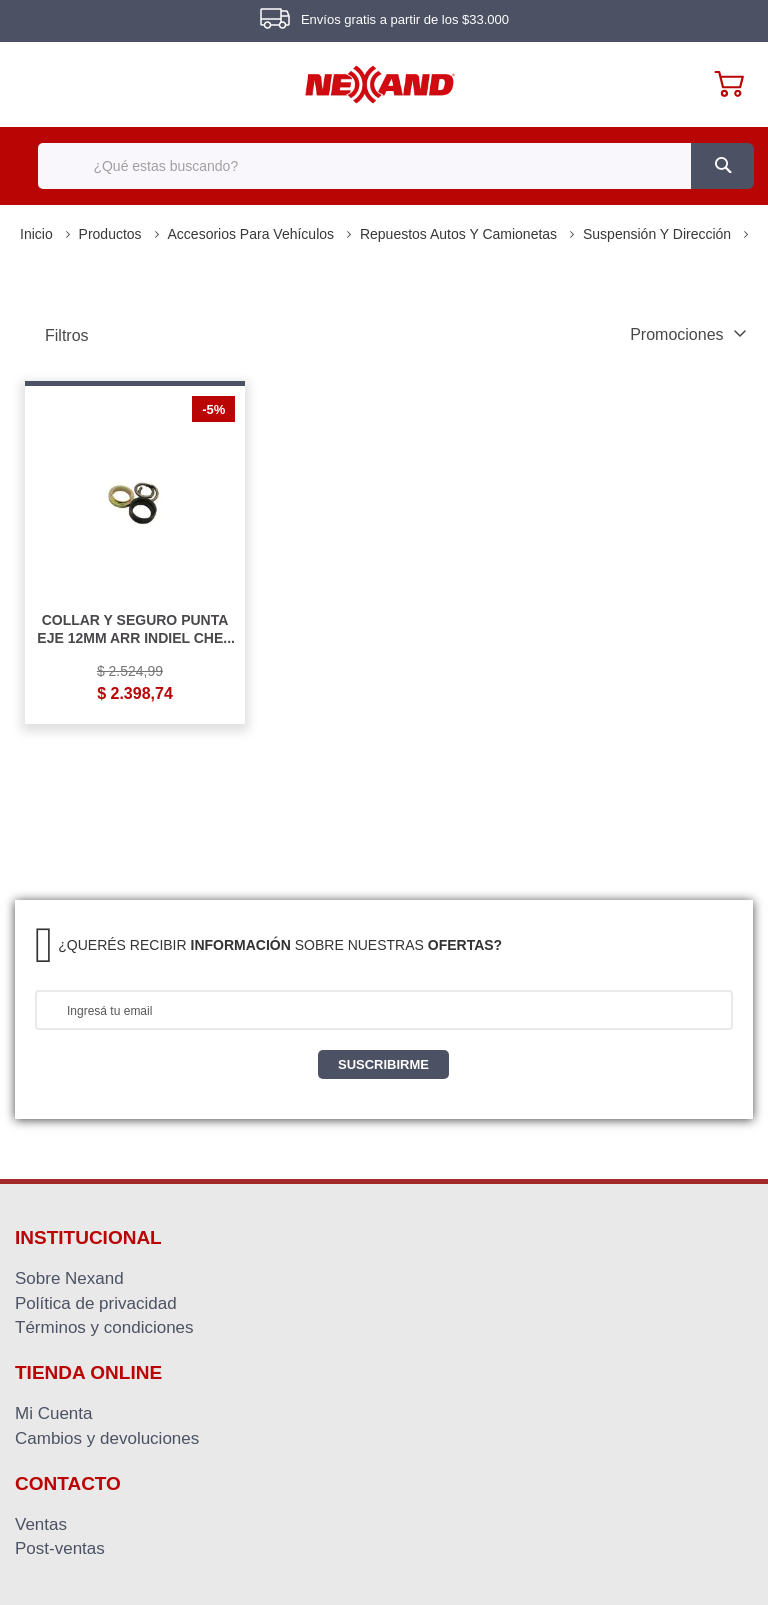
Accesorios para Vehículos (253, 234)
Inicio (38, 234)
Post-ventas (60, 1548)
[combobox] (383, 166)
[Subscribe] (383, 1064)
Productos (112, 234)
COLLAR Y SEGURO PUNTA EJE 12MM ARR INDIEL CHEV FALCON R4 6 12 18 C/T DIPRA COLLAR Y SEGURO (134, 629)
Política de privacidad (96, 1303)
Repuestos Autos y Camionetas (460, 234)
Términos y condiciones (104, 1327)
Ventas (41, 1524)
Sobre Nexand (69, 1278)
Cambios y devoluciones (107, 1438)
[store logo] (380, 84)
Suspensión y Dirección (659, 234)
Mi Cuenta (53, 1413)
